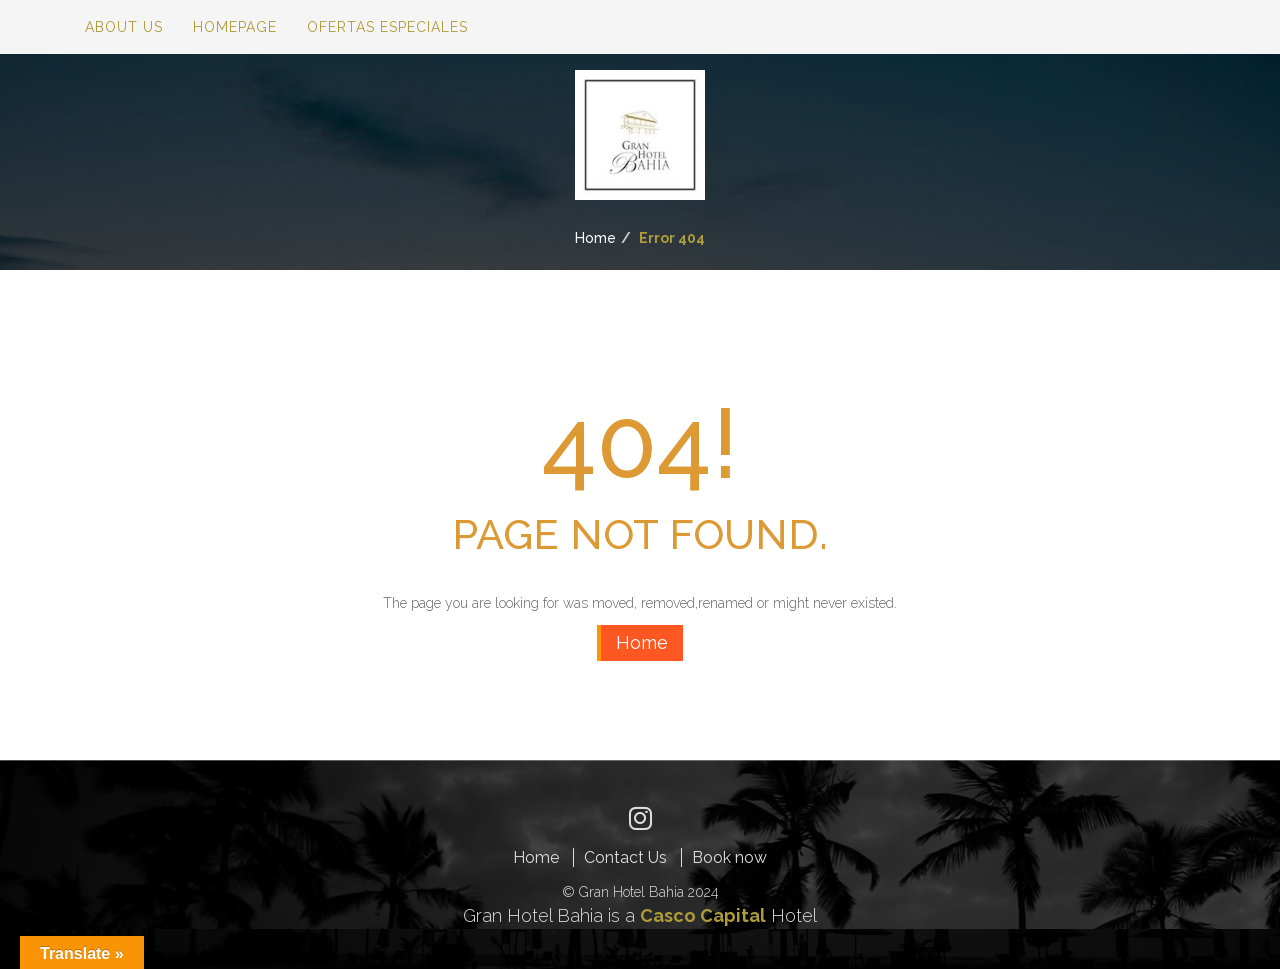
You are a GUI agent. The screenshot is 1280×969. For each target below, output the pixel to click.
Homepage (235, 27)
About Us (124, 27)
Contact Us (625, 857)
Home (595, 238)
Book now (729, 857)
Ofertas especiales (387, 27)
